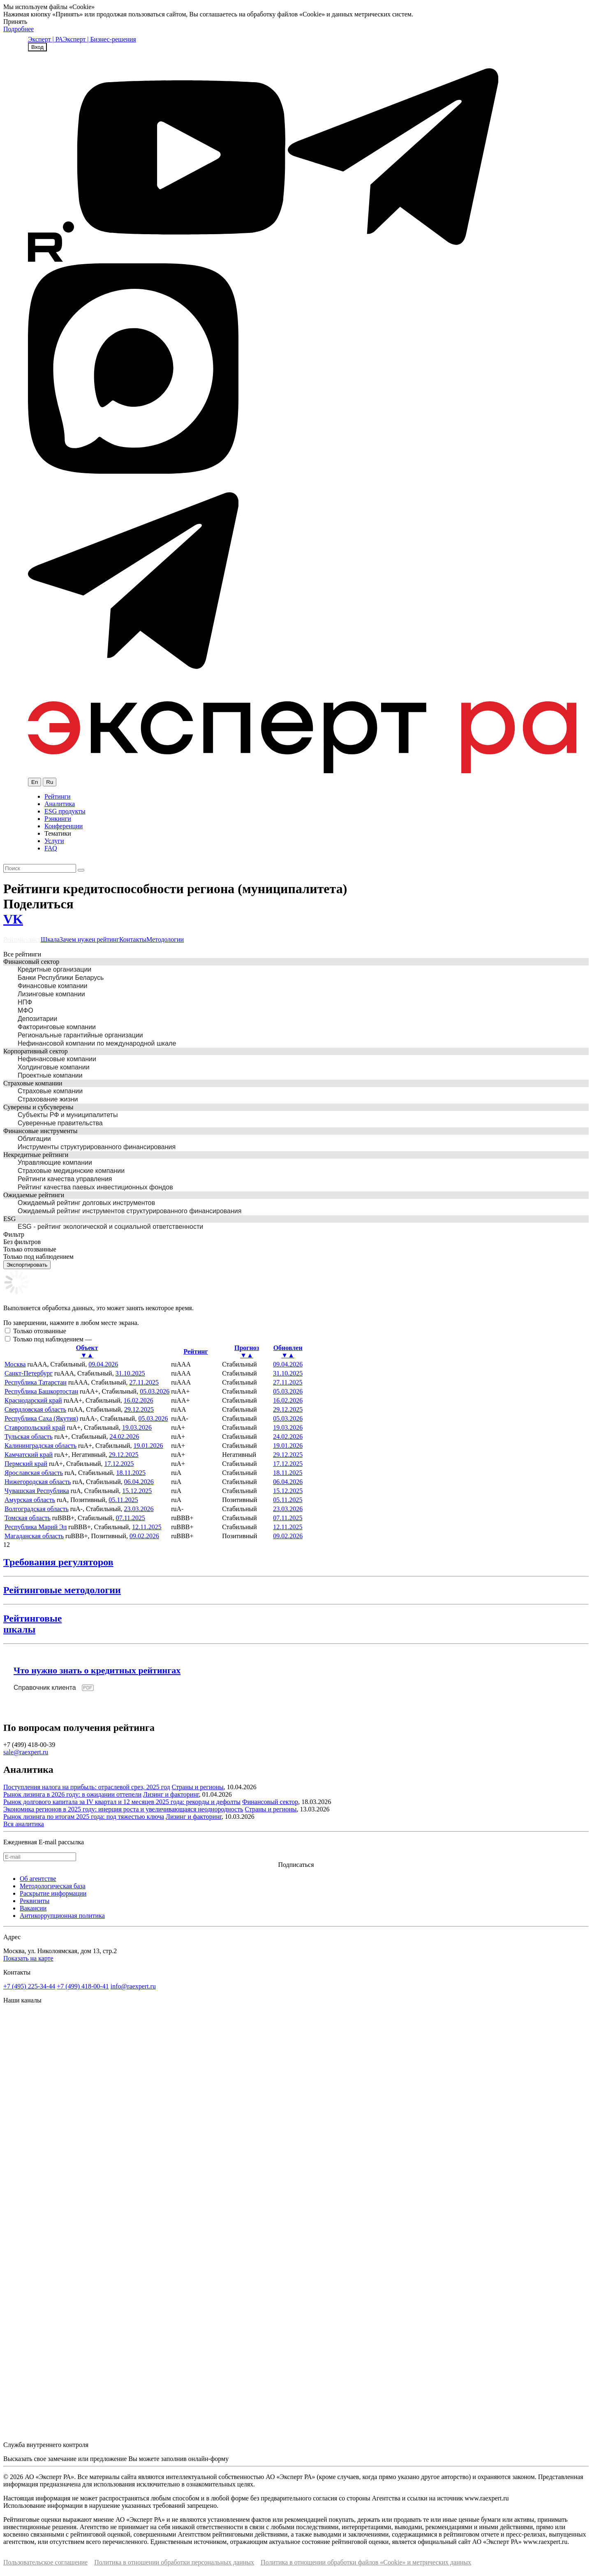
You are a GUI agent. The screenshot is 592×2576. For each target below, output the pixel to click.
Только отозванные (39, 1330)
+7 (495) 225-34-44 (29, 1986)
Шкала (50, 939)
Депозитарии (37, 1018)
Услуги (54, 840)
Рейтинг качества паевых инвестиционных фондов (95, 1187)
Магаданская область (34, 1535)
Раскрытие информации (53, 1893)
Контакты (132, 939)
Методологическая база (53, 1885)
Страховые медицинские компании (71, 1170)
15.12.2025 (137, 1490)
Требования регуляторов (58, 1562)
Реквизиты (34, 1900)
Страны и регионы (198, 1786)
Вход (37, 47)
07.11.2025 (130, 1517)
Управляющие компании (55, 1162)
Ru (49, 782)
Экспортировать (27, 1265)
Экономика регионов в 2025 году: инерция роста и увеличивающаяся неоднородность (123, 1809)
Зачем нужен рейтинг (89, 939)
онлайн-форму (208, 2458)
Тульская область (29, 1436)
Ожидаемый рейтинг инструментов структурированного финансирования (129, 1210)
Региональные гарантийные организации (80, 1035)
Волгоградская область (37, 1508)
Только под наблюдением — (52, 1339)
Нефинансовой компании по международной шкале (97, 1043)
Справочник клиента (45, 1687)
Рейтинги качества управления (65, 1178)
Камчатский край (29, 1454)
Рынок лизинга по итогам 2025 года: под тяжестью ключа (83, 1816)
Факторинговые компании (57, 1026)
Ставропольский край (35, 1427)
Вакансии (33, 1908)
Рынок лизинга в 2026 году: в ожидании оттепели (72, 1794)
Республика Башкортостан (41, 1391)
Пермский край (26, 1463)
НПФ (25, 1002)
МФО (25, 1010)
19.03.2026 (137, 1427)
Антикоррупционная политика (62, 1915)
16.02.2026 (138, 1400)
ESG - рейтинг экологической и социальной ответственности (110, 1226)
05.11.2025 (123, 1499)
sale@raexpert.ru (25, 1752)
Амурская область (30, 1499)
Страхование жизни (48, 1099)
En (34, 782)
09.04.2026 (103, 1364)
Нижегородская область (38, 1481)
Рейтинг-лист (22, 939)
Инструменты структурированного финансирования (97, 1146)
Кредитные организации (54, 969)
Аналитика (59, 803)
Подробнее (18, 28)
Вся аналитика (23, 1823)
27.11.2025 (143, 1382)
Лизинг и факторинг (171, 1794)
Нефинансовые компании (57, 1058)
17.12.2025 (119, 1463)
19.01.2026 (148, 1445)
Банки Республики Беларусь (61, 977)
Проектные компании (50, 1075)
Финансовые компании (52, 985)
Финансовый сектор (270, 1801)
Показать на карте (28, 1958)
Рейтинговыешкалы (32, 1624)
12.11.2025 (146, 1526)
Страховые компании (50, 1091)
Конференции (63, 826)
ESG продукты (65, 811)
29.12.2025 (139, 1409)
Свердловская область (35, 1409)
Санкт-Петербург (29, 1373)
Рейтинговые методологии (62, 1590)
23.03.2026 (139, 1508)
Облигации (34, 1138)
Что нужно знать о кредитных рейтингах (97, 1670)
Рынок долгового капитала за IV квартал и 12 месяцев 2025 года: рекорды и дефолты (121, 1801)
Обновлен (288, 1351)
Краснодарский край (33, 1400)
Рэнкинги (57, 818)
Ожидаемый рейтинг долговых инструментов (86, 1202)
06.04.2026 (139, 1481)
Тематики (57, 833)
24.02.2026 (124, 1436)
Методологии (165, 939)
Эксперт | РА (45, 39)
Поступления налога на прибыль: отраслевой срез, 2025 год (86, 1786)
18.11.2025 (131, 1472)
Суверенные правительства (60, 1123)
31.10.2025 (130, 1373)
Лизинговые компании (51, 994)
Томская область (28, 1517)
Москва (15, 1364)
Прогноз (246, 1351)
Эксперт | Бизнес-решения (99, 39)
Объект (87, 1351)
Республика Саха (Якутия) (41, 1418)
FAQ (50, 848)
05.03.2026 (154, 1391)
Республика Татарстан (36, 1382)
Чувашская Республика (37, 1490)
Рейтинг (195, 1351)
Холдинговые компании (54, 1067)
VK (13, 919)
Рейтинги (57, 796)
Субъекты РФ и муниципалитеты (68, 1114)
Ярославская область (34, 1472)
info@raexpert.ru (133, 1986)
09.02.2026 (144, 1535)
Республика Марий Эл (36, 1526)
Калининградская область (40, 1445)
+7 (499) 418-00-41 (83, 1986)
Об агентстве (38, 1878)
